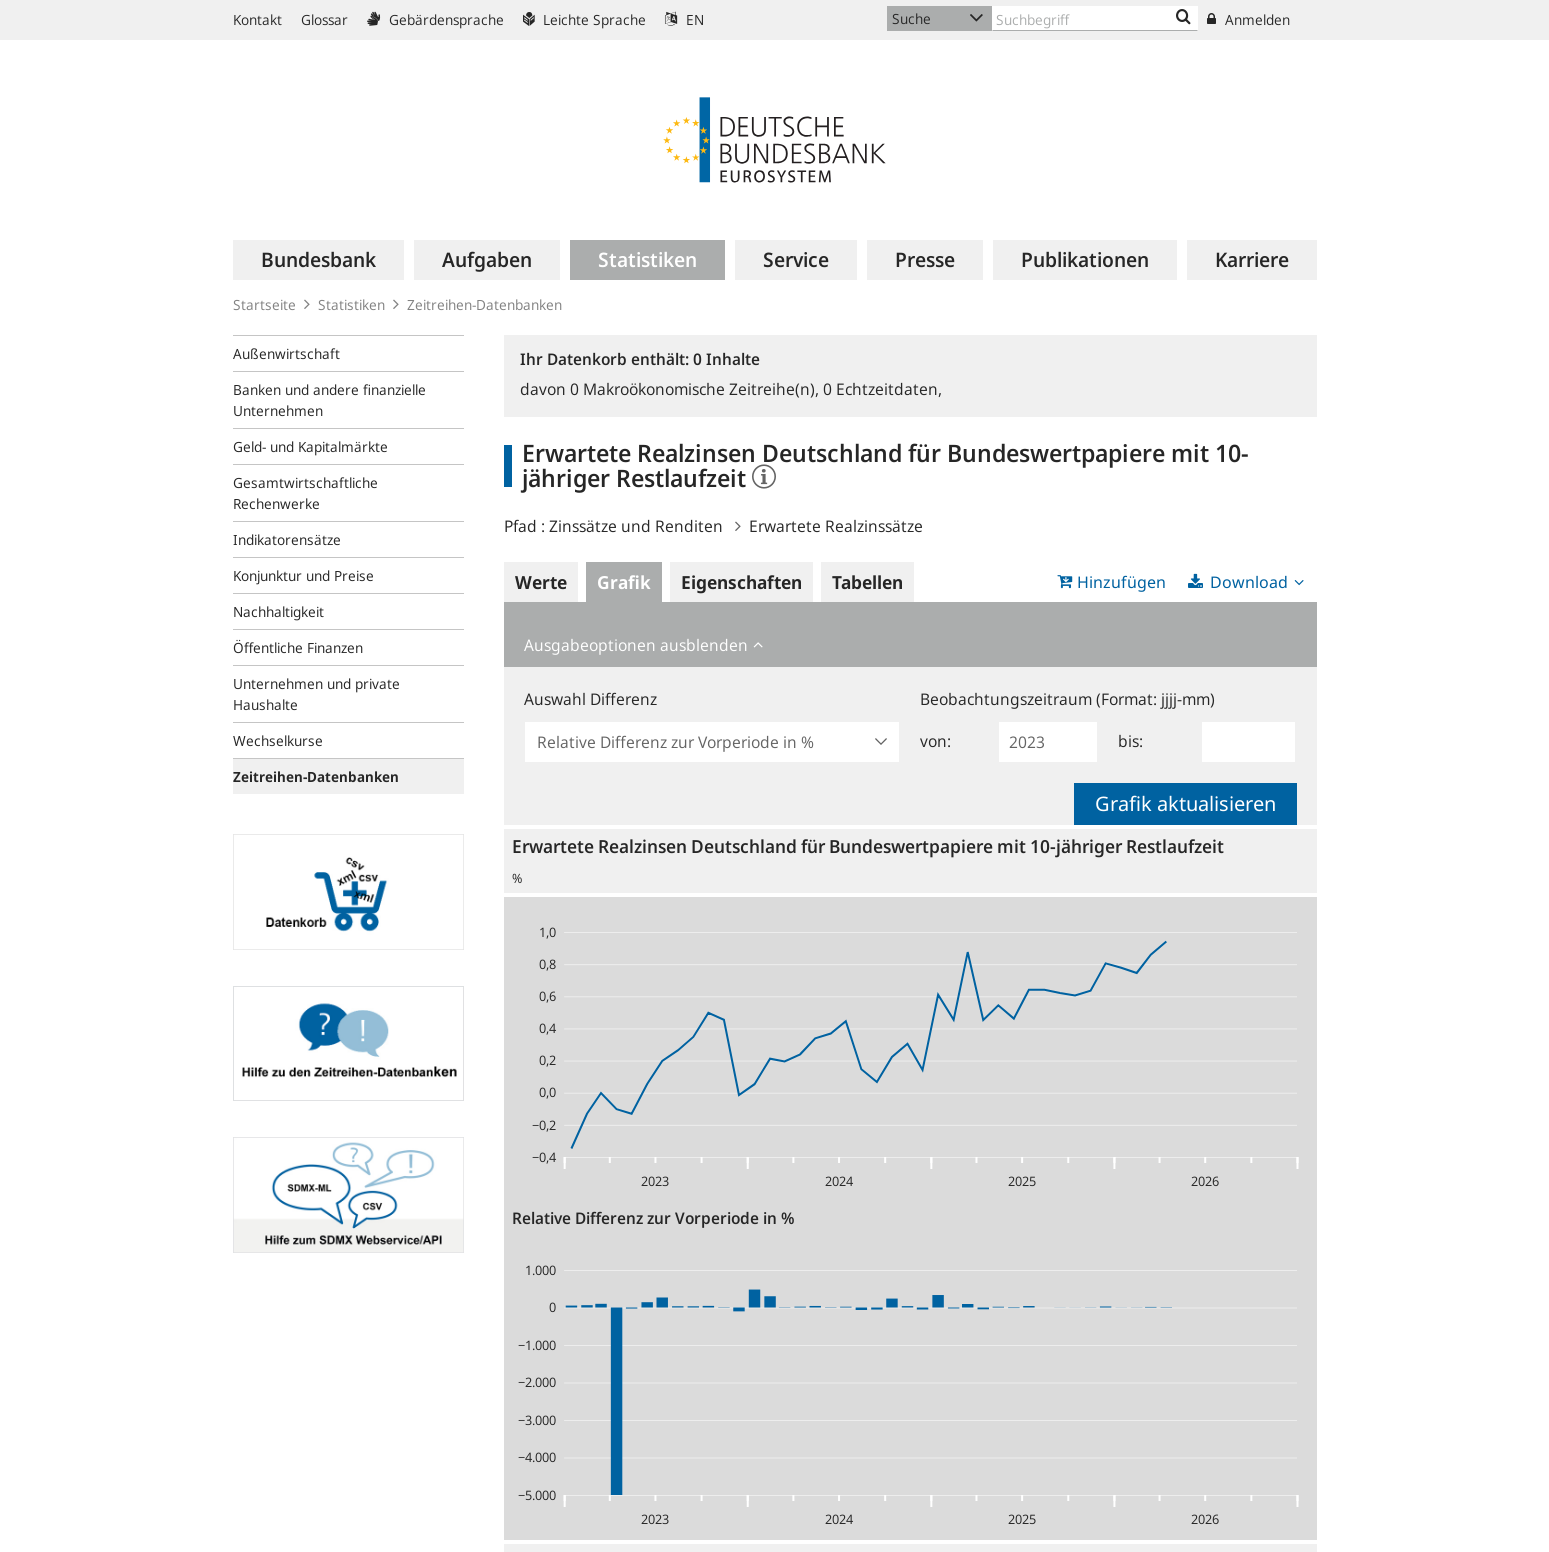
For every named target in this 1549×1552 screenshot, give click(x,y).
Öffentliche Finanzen (298, 647)
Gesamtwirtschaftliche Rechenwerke (305, 493)
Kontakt (257, 19)
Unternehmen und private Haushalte (316, 694)
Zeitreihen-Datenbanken (484, 304)
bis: (1130, 741)
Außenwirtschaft (286, 353)
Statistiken (351, 304)
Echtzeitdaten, (882, 389)
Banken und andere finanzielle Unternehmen (329, 400)
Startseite (264, 304)
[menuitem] (318, 260)
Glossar (324, 19)
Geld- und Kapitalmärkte (310, 446)
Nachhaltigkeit (278, 611)
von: (935, 741)
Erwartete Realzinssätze (836, 526)
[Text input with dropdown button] (1095, 18)
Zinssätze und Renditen (636, 526)
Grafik (624, 582)
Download (1249, 582)
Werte (541, 582)
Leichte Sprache (584, 19)
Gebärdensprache (435, 19)
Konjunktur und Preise (303, 575)
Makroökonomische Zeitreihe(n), (696, 389)
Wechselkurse (278, 740)
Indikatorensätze (287, 539)
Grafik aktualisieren (1185, 803)
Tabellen (867, 582)
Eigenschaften (741, 582)
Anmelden (1248, 19)
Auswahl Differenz (590, 699)
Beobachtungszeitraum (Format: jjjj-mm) (1067, 699)
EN (684, 19)
